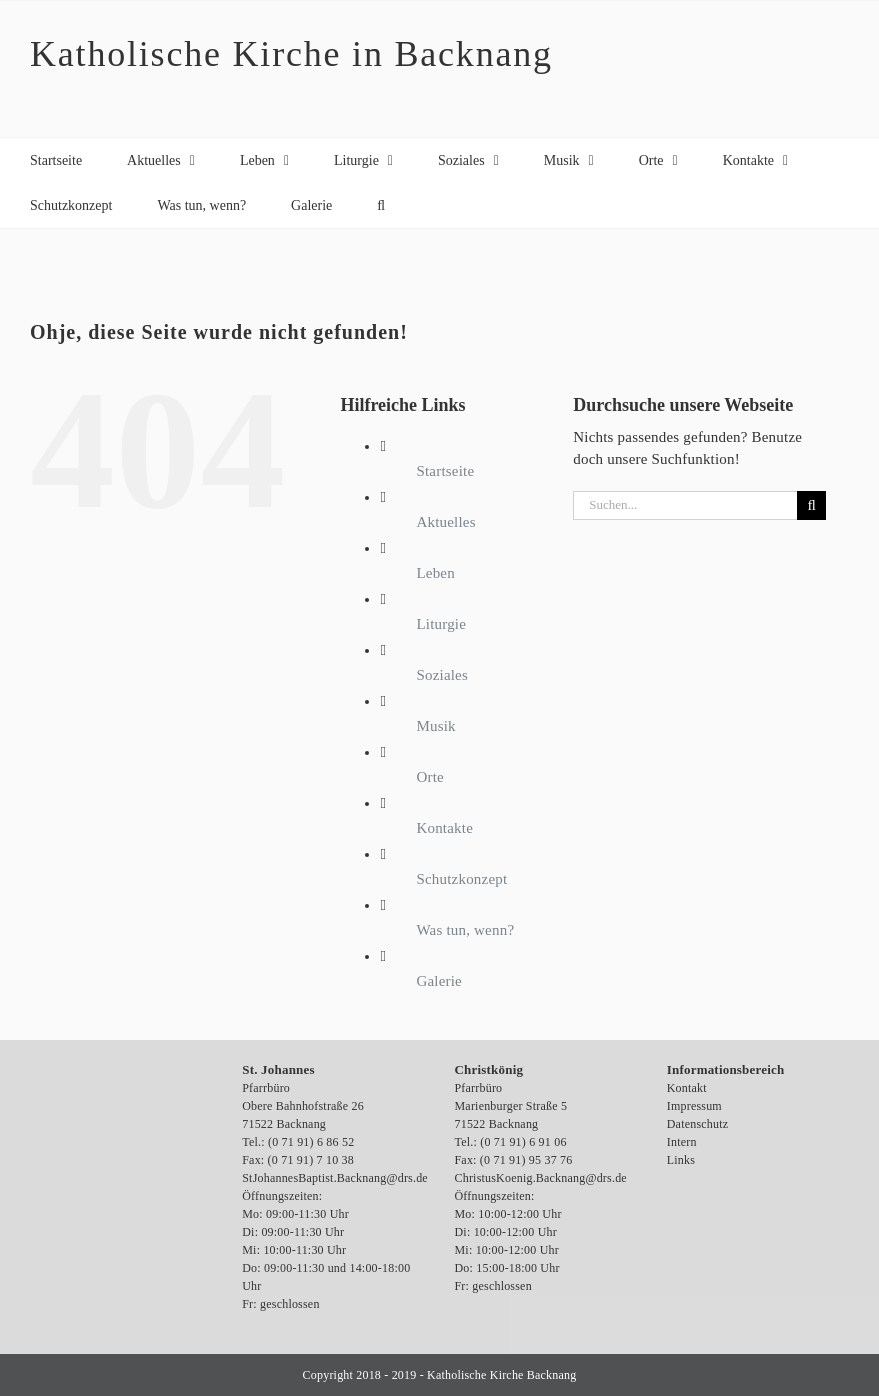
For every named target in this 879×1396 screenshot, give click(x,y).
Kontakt (687, 1088)
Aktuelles (445, 522)
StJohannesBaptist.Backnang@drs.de (335, 1178)
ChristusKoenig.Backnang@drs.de (541, 1178)
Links (681, 1160)
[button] (381, 205)
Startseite (445, 471)
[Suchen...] (685, 505)
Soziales (442, 675)
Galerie (439, 981)
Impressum (694, 1106)
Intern (682, 1142)
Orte (429, 777)
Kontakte (444, 828)
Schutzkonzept (461, 879)
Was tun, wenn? (465, 930)
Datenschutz (698, 1124)
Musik (435, 726)
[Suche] (811, 505)
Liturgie (441, 624)
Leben (435, 573)
